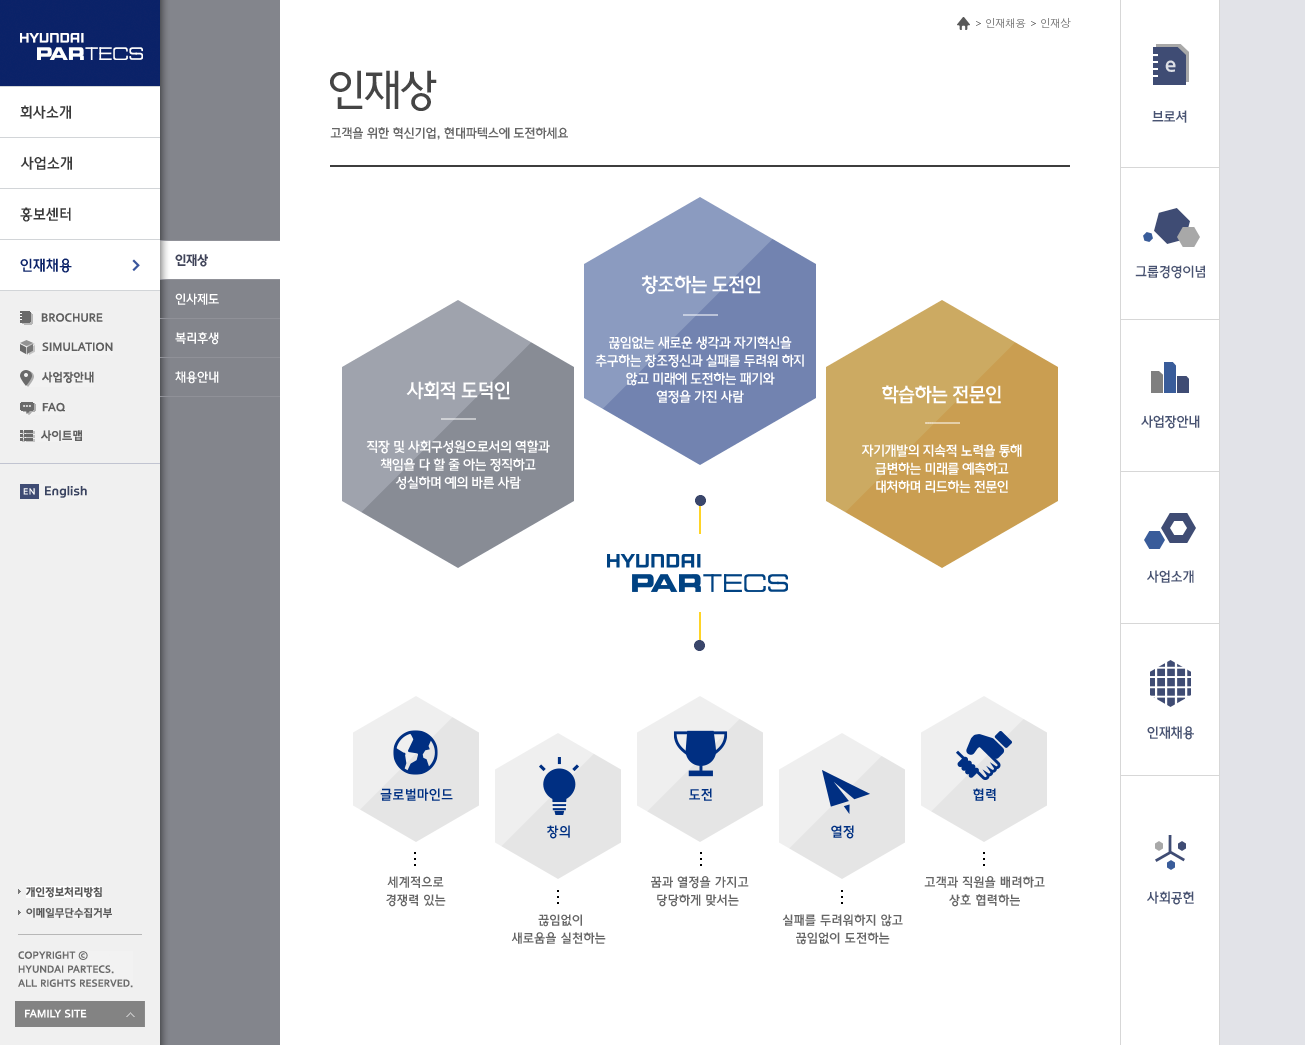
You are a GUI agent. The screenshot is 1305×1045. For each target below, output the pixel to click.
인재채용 (1005, 22)
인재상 (1055, 22)
